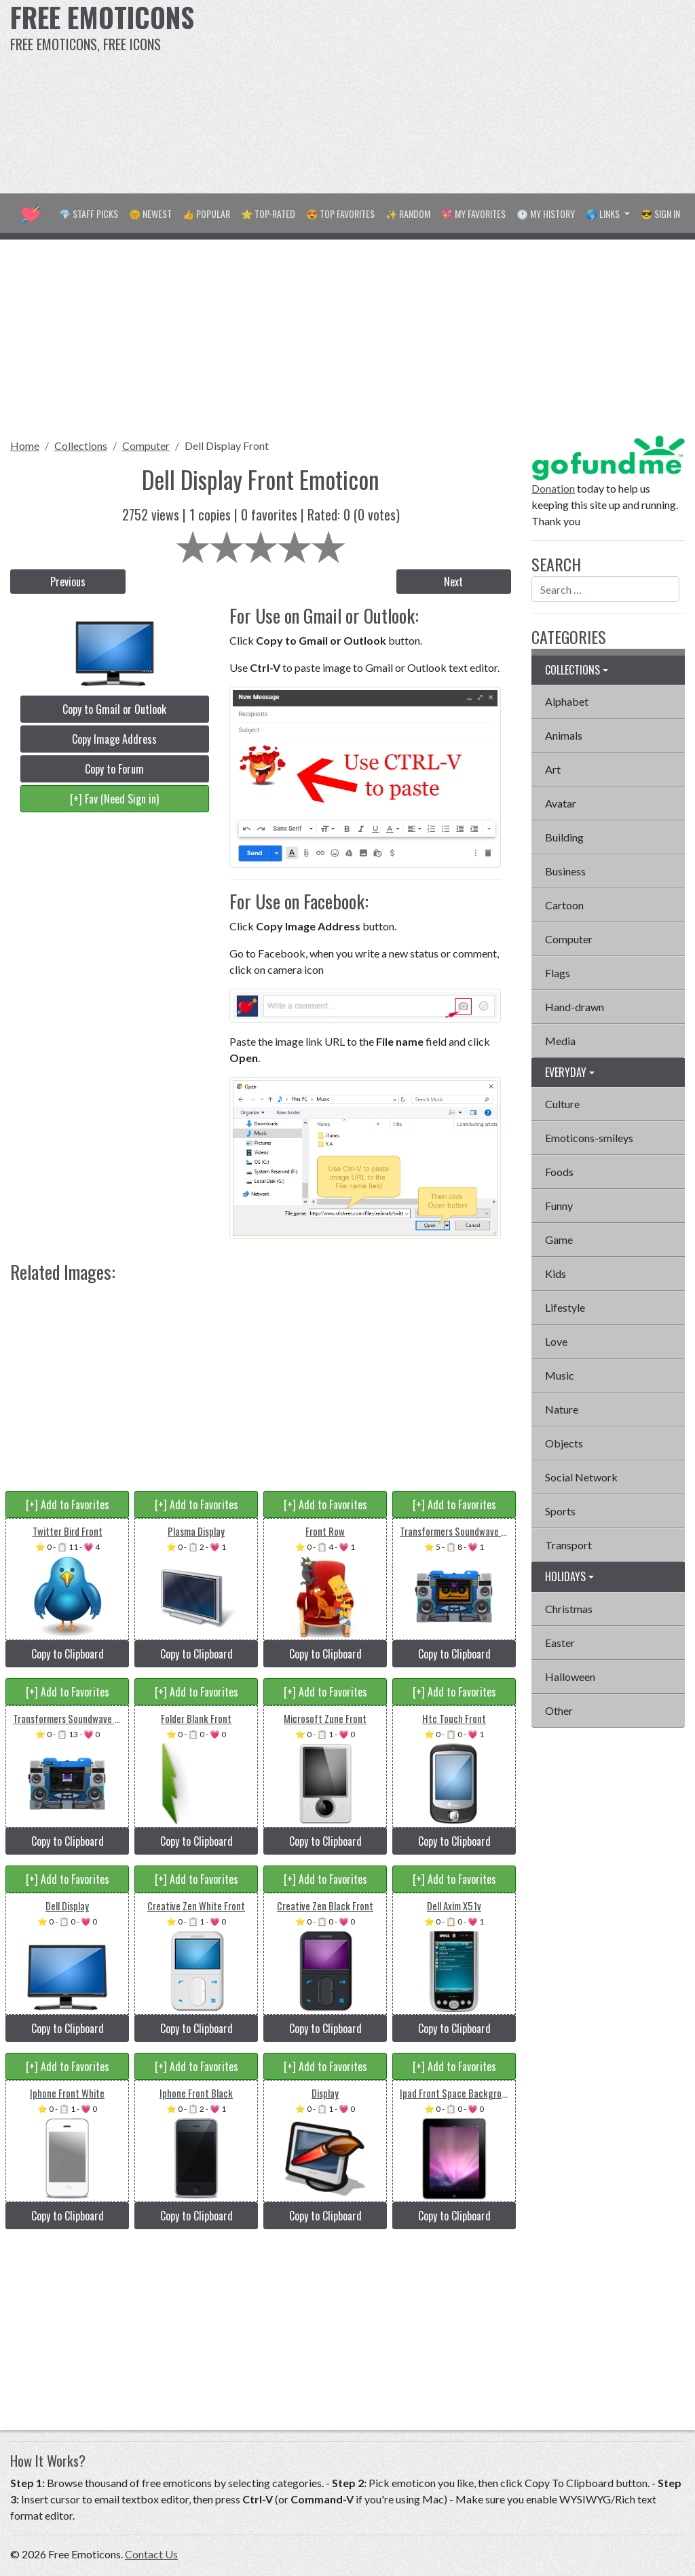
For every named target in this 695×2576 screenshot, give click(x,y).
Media (560, 1040)
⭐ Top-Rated (268, 213)
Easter (560, 1642)
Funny (559, 1205)
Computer (146, 445)
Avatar (560, 803)
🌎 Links (604, 213)
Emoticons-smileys (589, 1137)
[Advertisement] (468, 95)
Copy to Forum (114, 769)
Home (24, 445)
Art (553, 769)
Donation (553, 488)
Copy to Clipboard (67, 1654)
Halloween (570, 1676)
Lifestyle (565, 1307)
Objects (564, 1443)
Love (556, 1341)
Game (559, 1239)
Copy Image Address (114, 739)
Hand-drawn (574, 1006)
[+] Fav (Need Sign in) (114, 799)
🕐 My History (545, 213)
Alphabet (566, 701)
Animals (563, 735)
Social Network (581, 1477)
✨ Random (408, 213)
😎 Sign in (660, 213)
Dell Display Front (227, 445)
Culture (562, 1103)
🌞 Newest (150, 213)
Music (559, 1375)
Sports (560, 1510)
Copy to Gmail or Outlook (114, 709)
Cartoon (564, 904)
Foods (559, 1171)
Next (453, 581)
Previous (68, 581)
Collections (80, 445)
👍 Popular (206, 213)
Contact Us (151, 2553)
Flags (557, 972)
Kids (555, 1273)
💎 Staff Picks (88, 213)
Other (559, 1710)
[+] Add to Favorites (67, 1504)
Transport (568, 1544)
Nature (561, 1409)
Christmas (569, 1608)
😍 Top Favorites (340, 213)
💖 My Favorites (473, 213)
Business (565, 871)
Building (564, 837)
